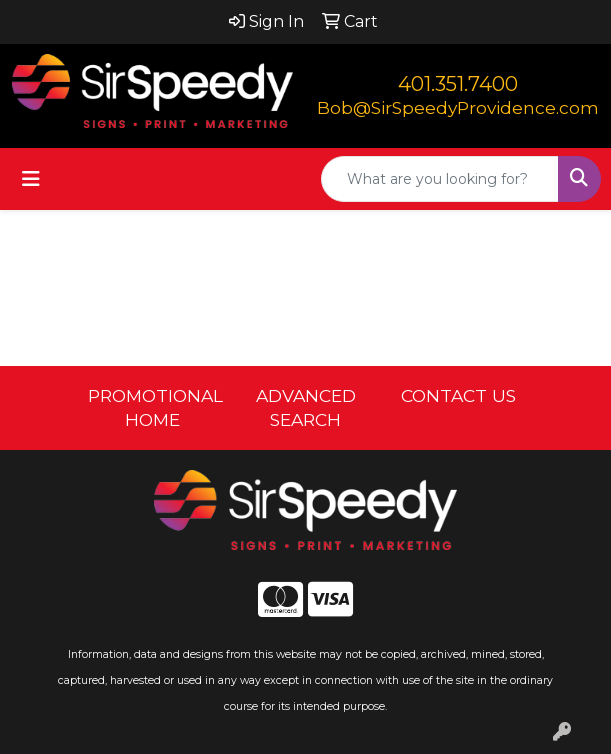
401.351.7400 (458, 84)
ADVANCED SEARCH (306, 407)
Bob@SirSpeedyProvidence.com (458, 107)
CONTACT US (458, 395)
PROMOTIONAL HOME (152, 407)
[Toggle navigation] (31, 179)
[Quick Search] (440, 179)
